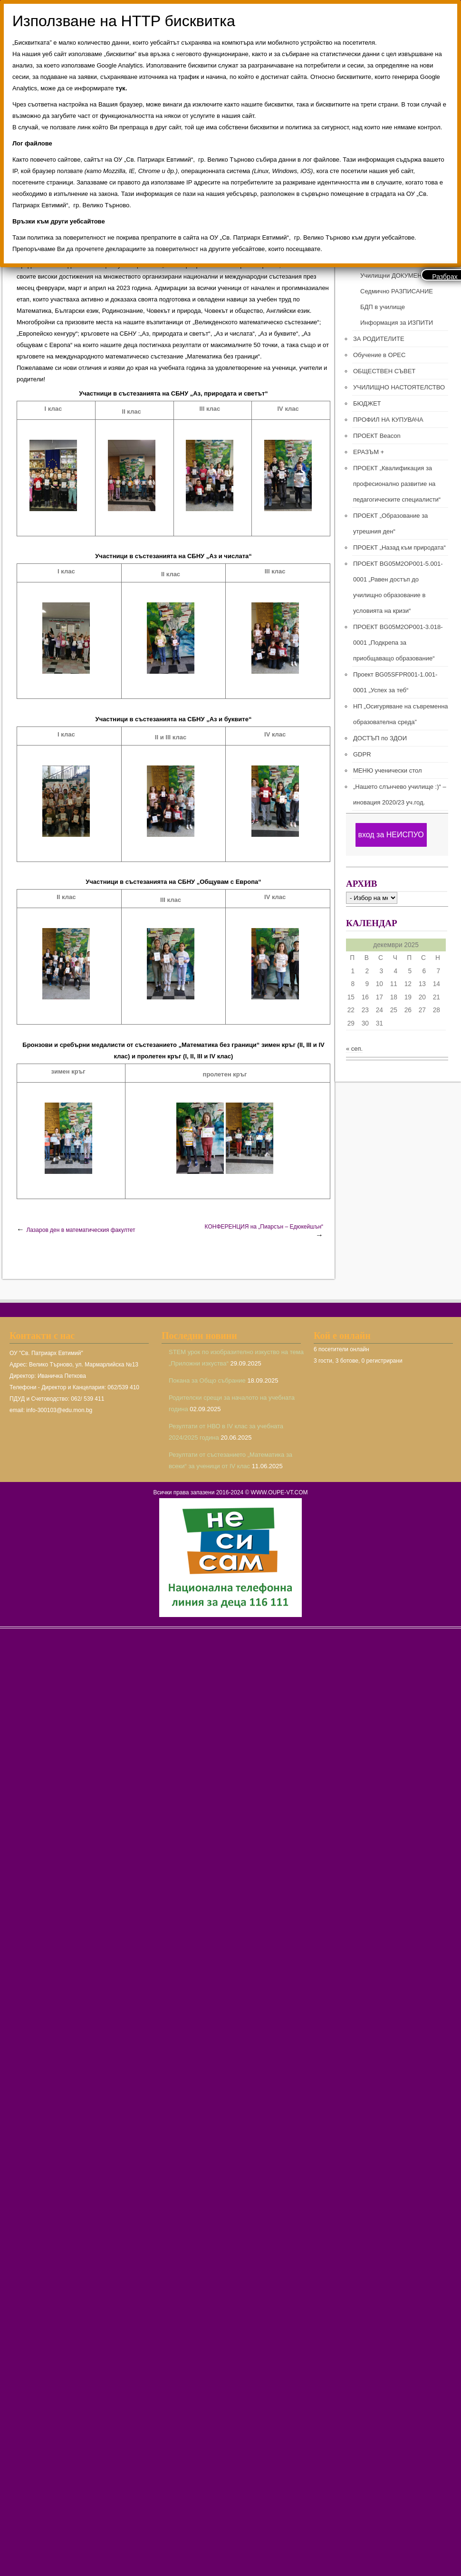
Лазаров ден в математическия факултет (80, 1230)
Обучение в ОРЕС (379, 354)
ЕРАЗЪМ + (368, 451)
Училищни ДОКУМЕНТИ (395, 275)
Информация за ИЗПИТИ (396, 322)
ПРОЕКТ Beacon (377, 435)
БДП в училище (382, 306)
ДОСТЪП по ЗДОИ (380, 738)
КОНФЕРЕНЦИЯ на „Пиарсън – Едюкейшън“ (264, 1226)
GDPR (362, 754)
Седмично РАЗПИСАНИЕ (396, 291)
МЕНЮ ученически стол (387, 770)
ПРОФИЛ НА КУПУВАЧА (388, 419)
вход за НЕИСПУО (390, 835)
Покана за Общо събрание (207, 1380)
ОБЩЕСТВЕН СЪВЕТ (384, 371)
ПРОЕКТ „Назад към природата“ (399, 547)
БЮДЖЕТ (367, 403)
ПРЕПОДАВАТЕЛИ (387, 259)
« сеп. (354, 1048)
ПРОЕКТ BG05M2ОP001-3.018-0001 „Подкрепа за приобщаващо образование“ (398, 642)
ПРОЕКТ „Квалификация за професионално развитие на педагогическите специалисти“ (397, 484)
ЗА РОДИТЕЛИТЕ (378, 338)
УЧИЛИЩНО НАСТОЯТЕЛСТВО (399, 387)
